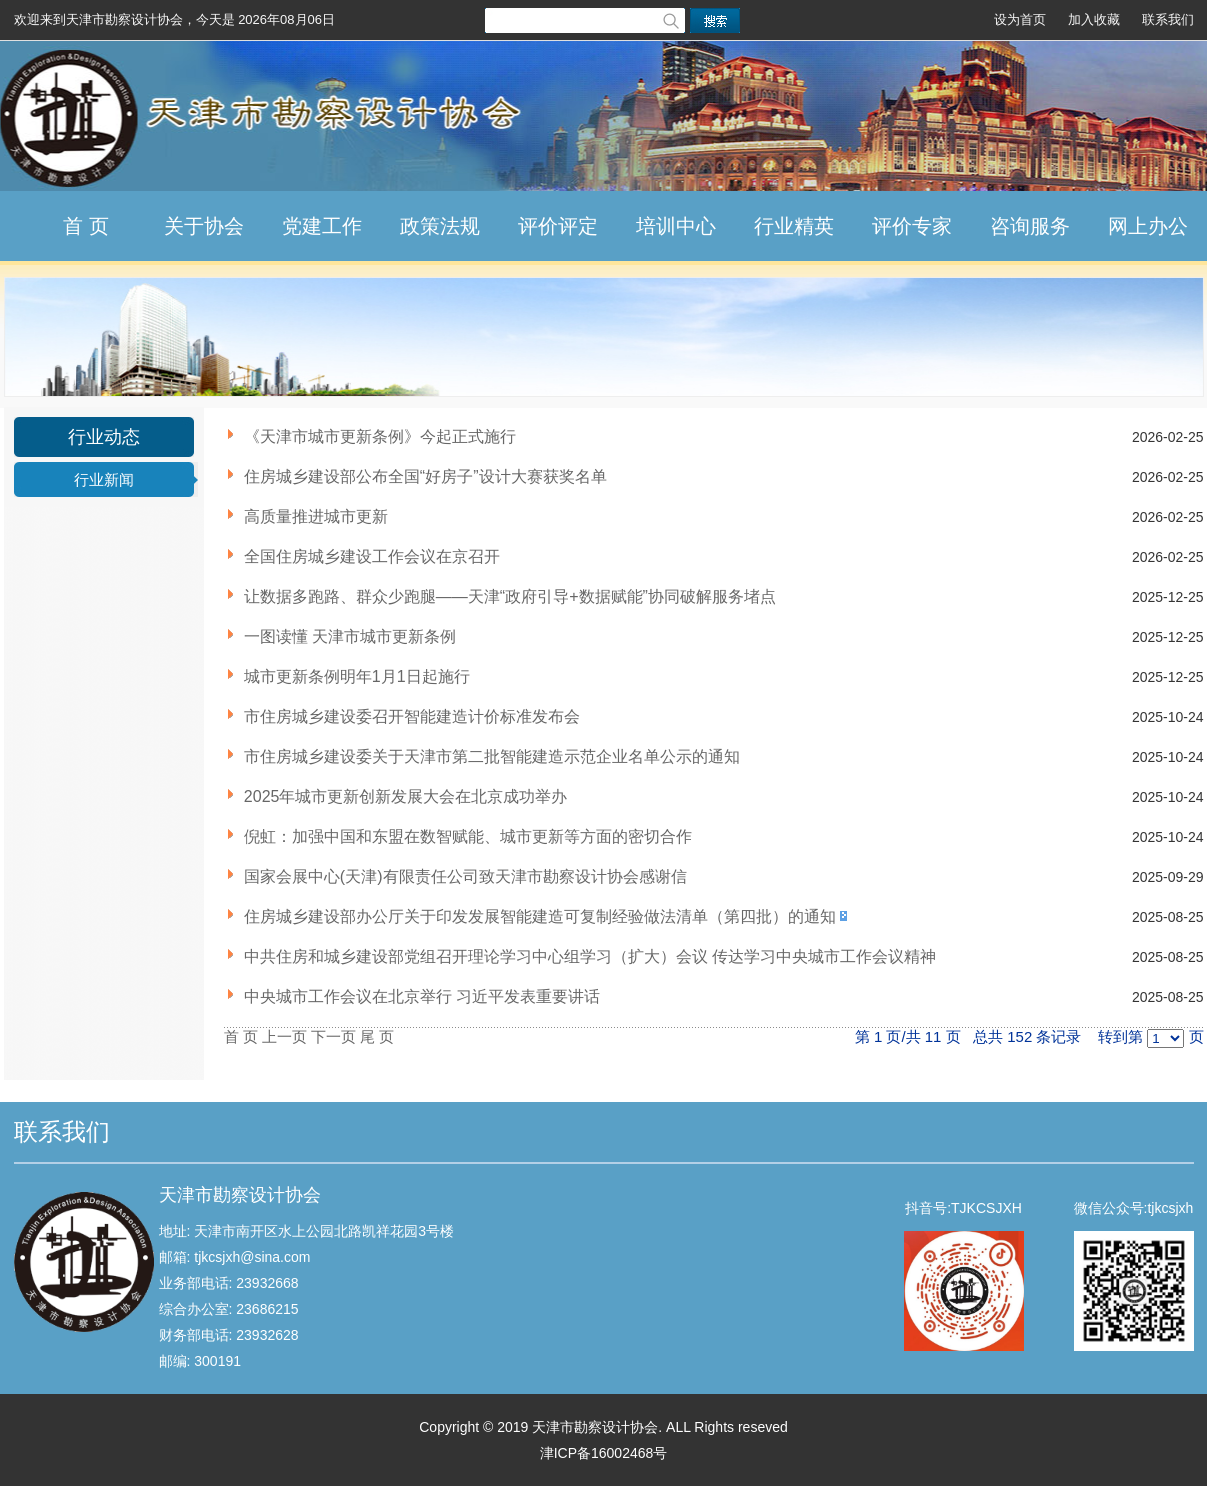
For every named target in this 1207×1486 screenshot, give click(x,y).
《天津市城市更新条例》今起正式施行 (380, 436)
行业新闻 (104, 479)
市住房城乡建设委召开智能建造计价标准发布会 (412, 716)
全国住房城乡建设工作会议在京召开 (372, 556)
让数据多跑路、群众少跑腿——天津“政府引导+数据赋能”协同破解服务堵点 (510, 596)
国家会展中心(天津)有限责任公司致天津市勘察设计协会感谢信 (465, 876)
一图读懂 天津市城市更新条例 (350, 636)
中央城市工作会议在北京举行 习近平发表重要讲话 (422, 996)
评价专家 (912, 226)
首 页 (86, 226)
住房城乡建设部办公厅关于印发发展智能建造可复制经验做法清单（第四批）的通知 (540, 916)
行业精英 (794, 226)
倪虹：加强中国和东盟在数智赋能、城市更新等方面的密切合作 (468, 836)
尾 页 (377, 1036)
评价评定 (558, 226)
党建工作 (322, 226)
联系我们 (1168, 19)
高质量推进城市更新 (316, 516)
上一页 (284, 1036)
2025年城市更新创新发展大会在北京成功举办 (406, 796)
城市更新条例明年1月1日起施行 (357, 676)
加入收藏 (1094, 19)
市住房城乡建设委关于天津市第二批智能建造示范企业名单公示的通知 (492, 756)
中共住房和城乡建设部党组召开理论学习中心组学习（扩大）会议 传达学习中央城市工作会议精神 (590, 956)
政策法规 (440, 226)
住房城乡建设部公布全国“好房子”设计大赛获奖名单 (425, 476)
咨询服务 (1030, 226)
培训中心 (676, 226)
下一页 (333, 1036)
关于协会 (204, 226)
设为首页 (1020, 19)
